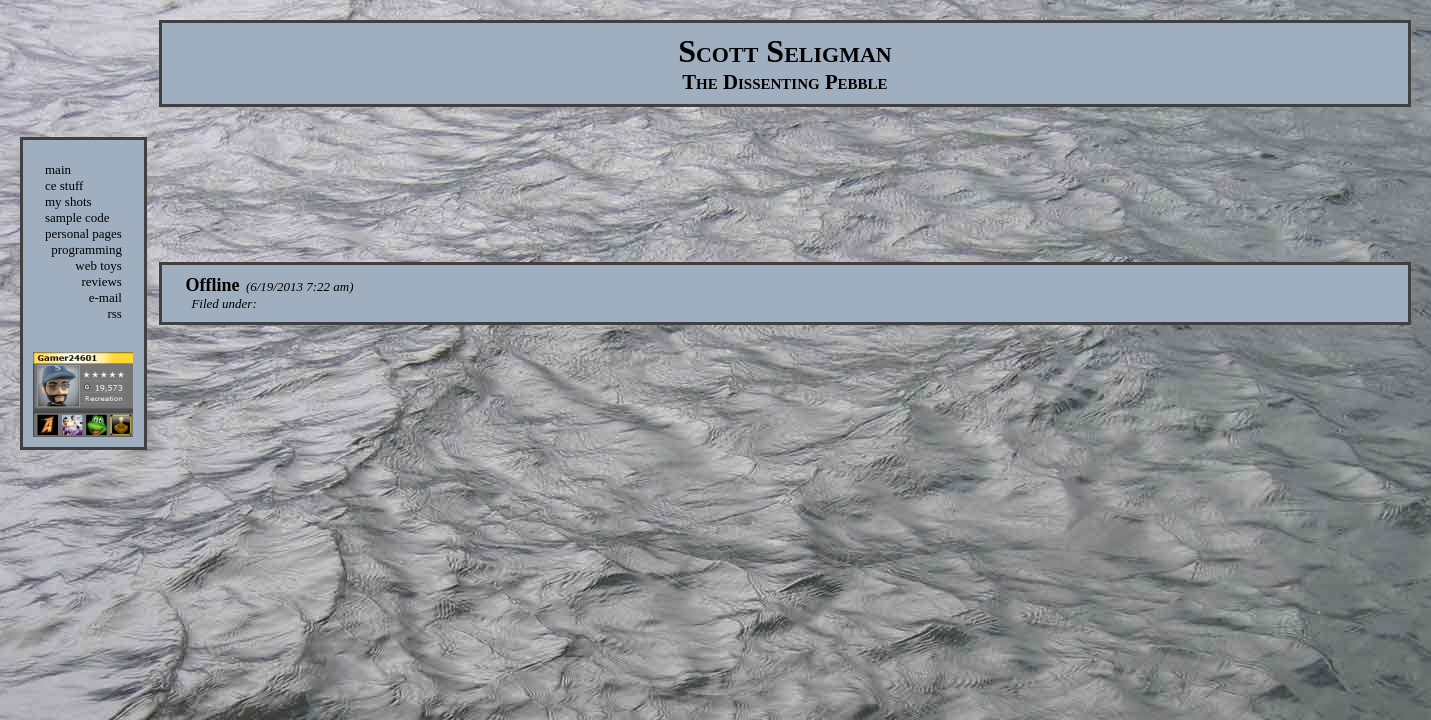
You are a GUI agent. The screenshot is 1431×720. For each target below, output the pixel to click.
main (58, 169)
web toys (98, 265)
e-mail (105, 297)
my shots (68, 201)
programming (86, 249)
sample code (77, 217)
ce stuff (64, 185)
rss (114, 313)
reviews (101, 281)
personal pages (83, 233)
